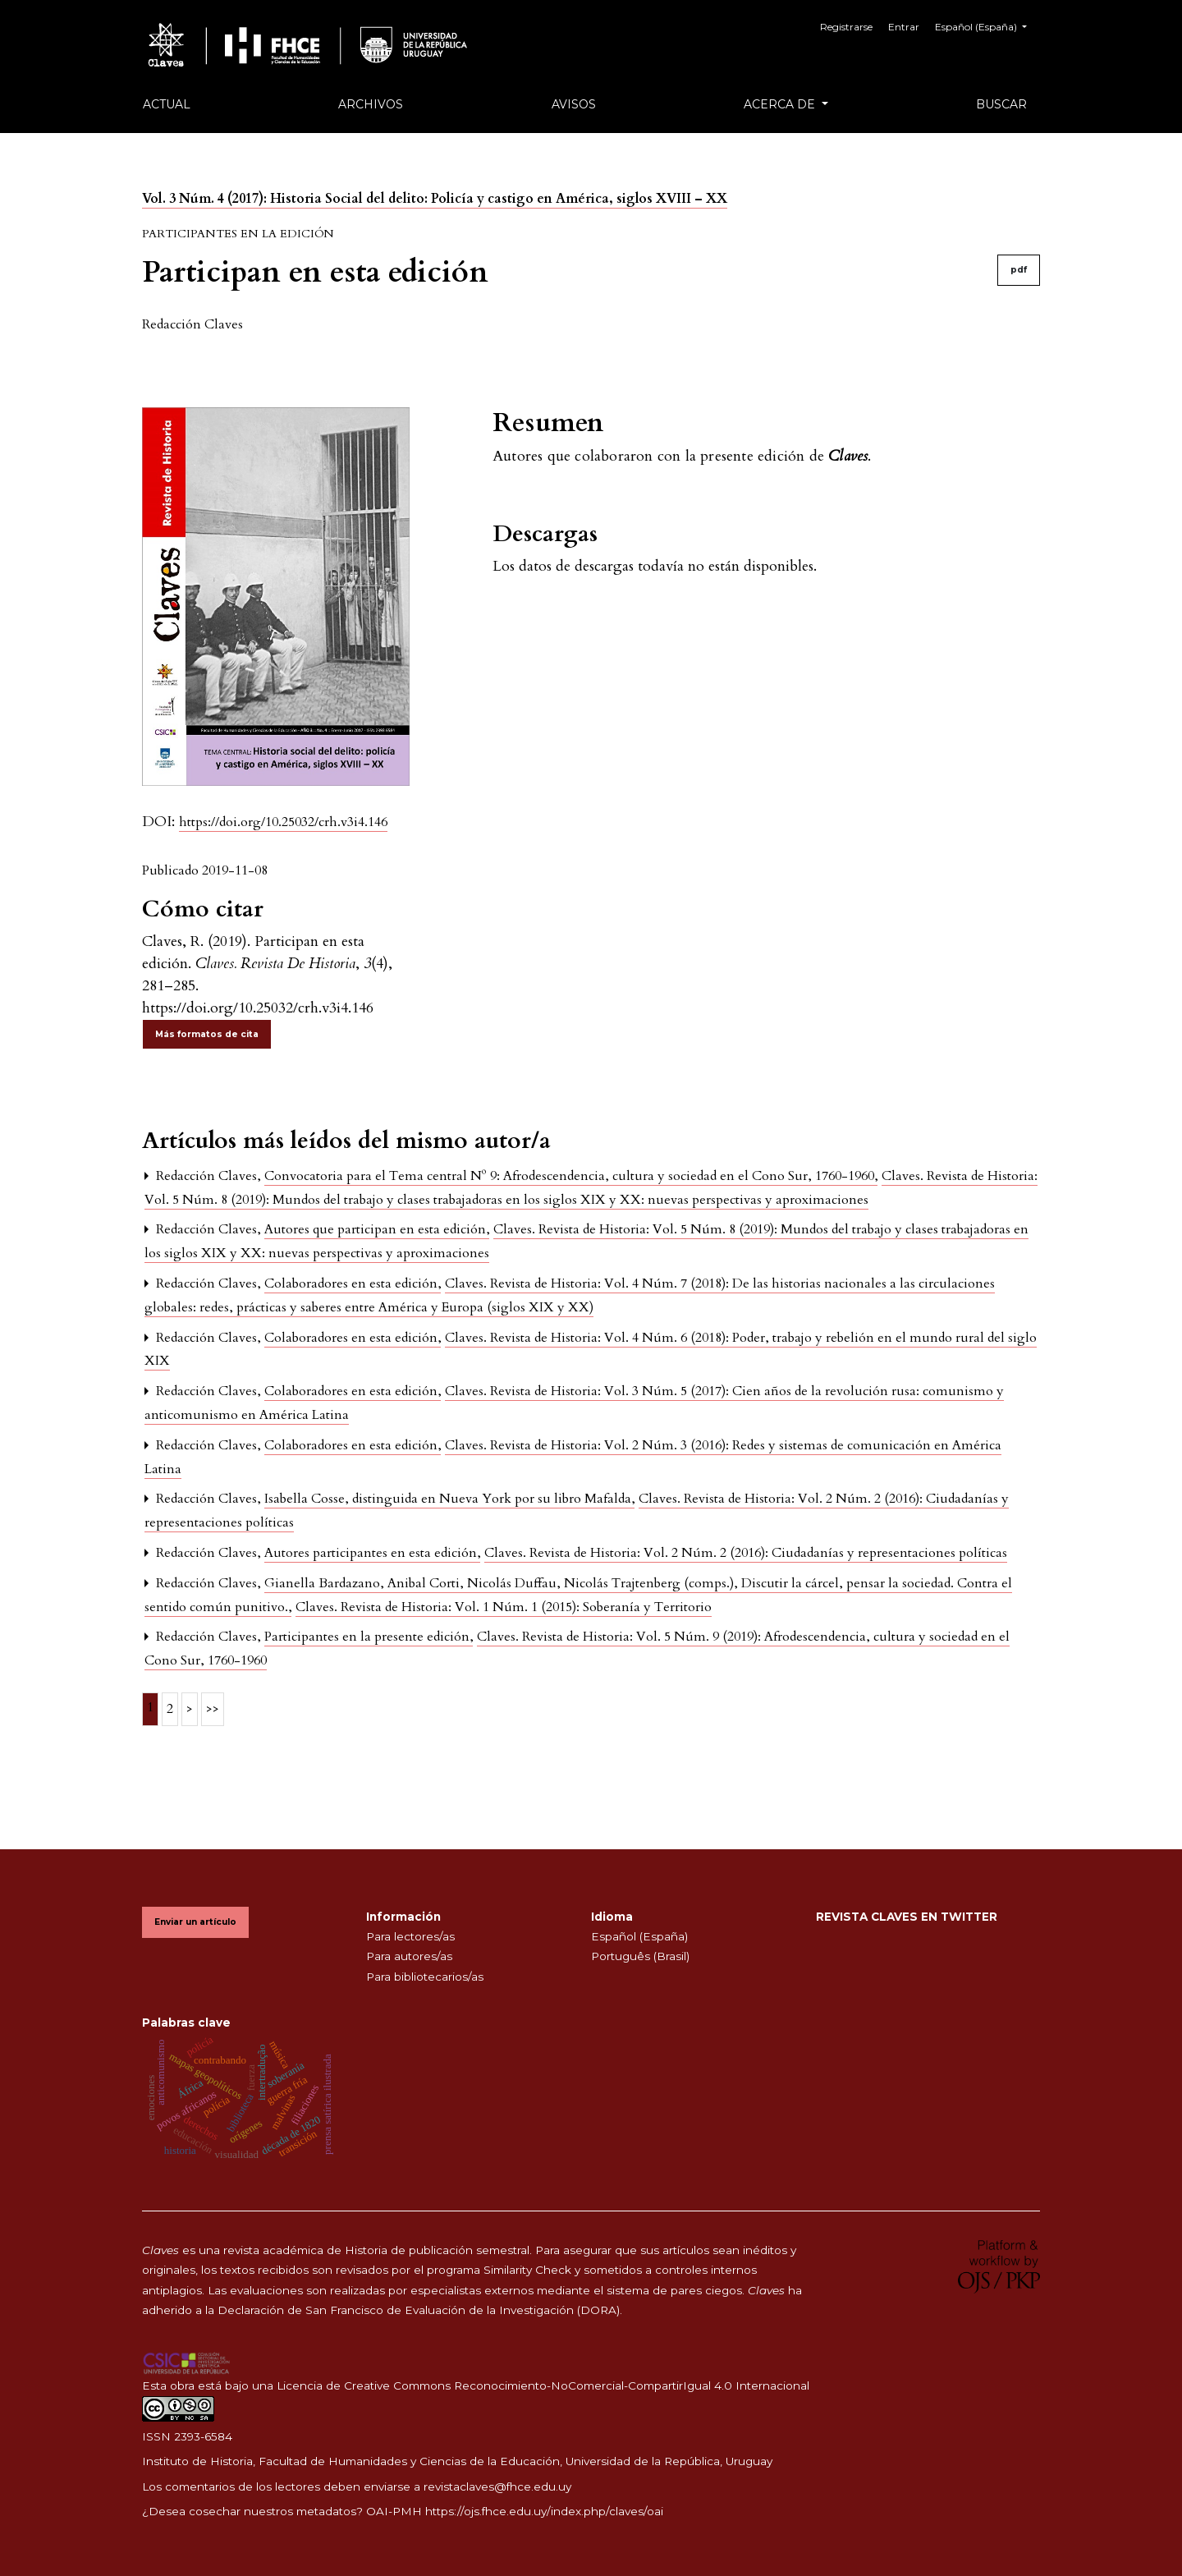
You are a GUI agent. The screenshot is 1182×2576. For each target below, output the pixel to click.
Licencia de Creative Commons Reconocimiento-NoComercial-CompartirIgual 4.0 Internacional (543, 2385)
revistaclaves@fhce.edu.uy (497, 2486)
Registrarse (849, 27)
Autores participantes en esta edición (372, 1553)
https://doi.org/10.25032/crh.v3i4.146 (283, 822)
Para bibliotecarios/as (424, 1976)
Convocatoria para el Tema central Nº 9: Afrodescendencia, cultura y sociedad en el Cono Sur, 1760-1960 (570, 1176)
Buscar (1001, 104)
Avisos (574, 104)
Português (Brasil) (640, 1956)
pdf (1018, 269)
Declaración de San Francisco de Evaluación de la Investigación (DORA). (420, 2310)
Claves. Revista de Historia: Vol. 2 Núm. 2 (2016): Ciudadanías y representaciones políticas (745, 1553)
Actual (166, 104)
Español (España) (987, 25)
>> (212, 1709)
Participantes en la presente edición (368, 1637)
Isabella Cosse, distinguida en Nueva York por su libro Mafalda (449, 1499)
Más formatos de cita (207, 1034)
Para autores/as (409, 1956)
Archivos (370, 104)
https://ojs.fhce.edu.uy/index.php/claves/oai (544, 2511)
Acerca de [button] (781, 104)
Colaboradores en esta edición (352, 1283)
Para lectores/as (410, 1936)
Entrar (905, 27)
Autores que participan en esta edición (376, 1229)
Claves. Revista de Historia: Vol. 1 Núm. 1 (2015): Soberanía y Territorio (504, 1607)
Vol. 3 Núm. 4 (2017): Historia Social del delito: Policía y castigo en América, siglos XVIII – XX (434, 199)
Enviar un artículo (195, 1922)
